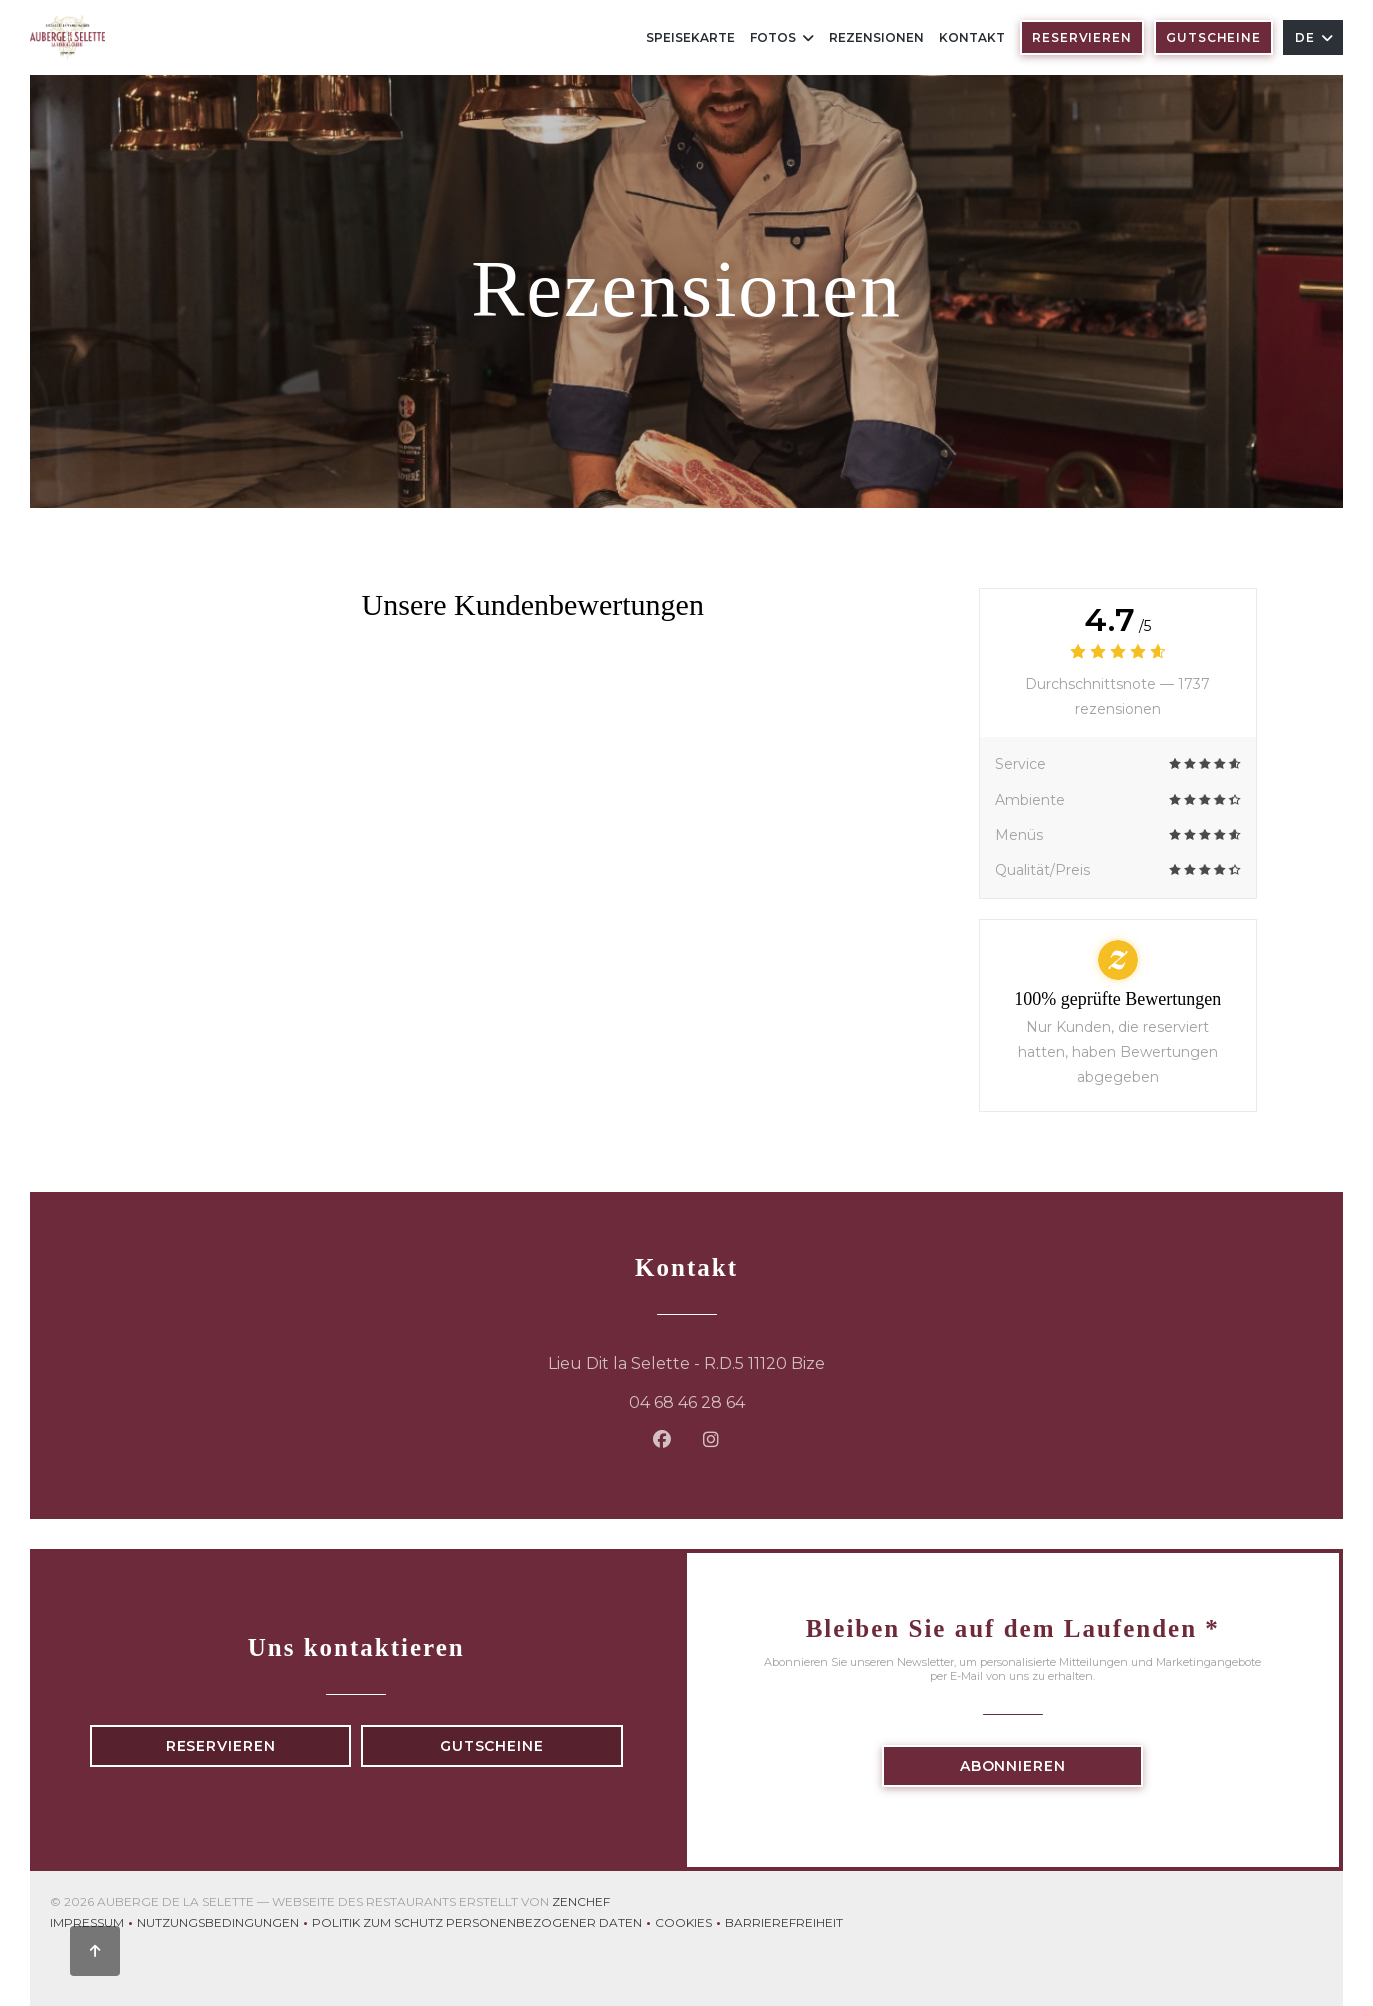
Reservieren (1082, 37)
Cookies (690, 1924)
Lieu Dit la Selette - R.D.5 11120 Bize (796, 1361)
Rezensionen (876, 37)
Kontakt (972, 37)
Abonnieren (1013, 1766)
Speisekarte (690, 37)
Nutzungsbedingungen (224, 1924)
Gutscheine (1213, 37)
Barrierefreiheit (784, 1924)
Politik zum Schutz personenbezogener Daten (483, 1924)
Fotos (782, 37)
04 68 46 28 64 (687, 1402)
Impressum (93, 1924)
